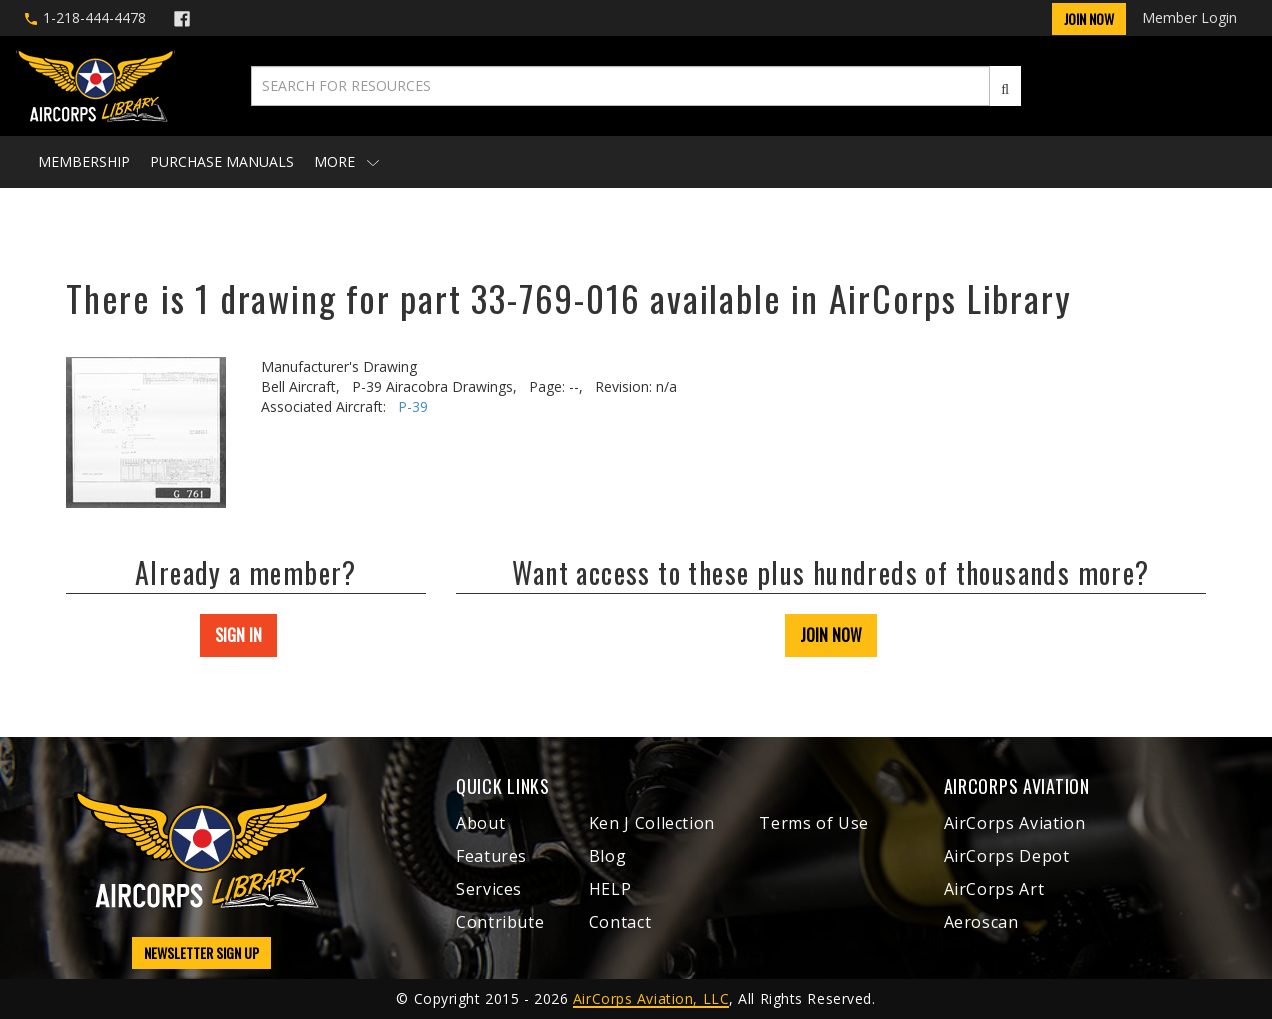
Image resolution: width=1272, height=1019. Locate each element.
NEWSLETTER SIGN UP (201, 952)
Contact (620, 922)
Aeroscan (981, 922)
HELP (610, 889)
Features (491, 856)
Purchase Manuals (222, 161)
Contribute (500, 922)
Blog (608, 856)
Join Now (1089, 18)
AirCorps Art (994, 889)
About (480, 823)
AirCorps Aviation (1015, 823)
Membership (84, 161)
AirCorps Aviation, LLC (651, 998)
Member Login (1189, 17)
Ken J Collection (652, 823)
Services (489, 889)
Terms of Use (814, 823)
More (346, 161)
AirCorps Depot (1007, 856)
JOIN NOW (831, 635)
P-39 (413, 406)
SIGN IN (238, 635)
